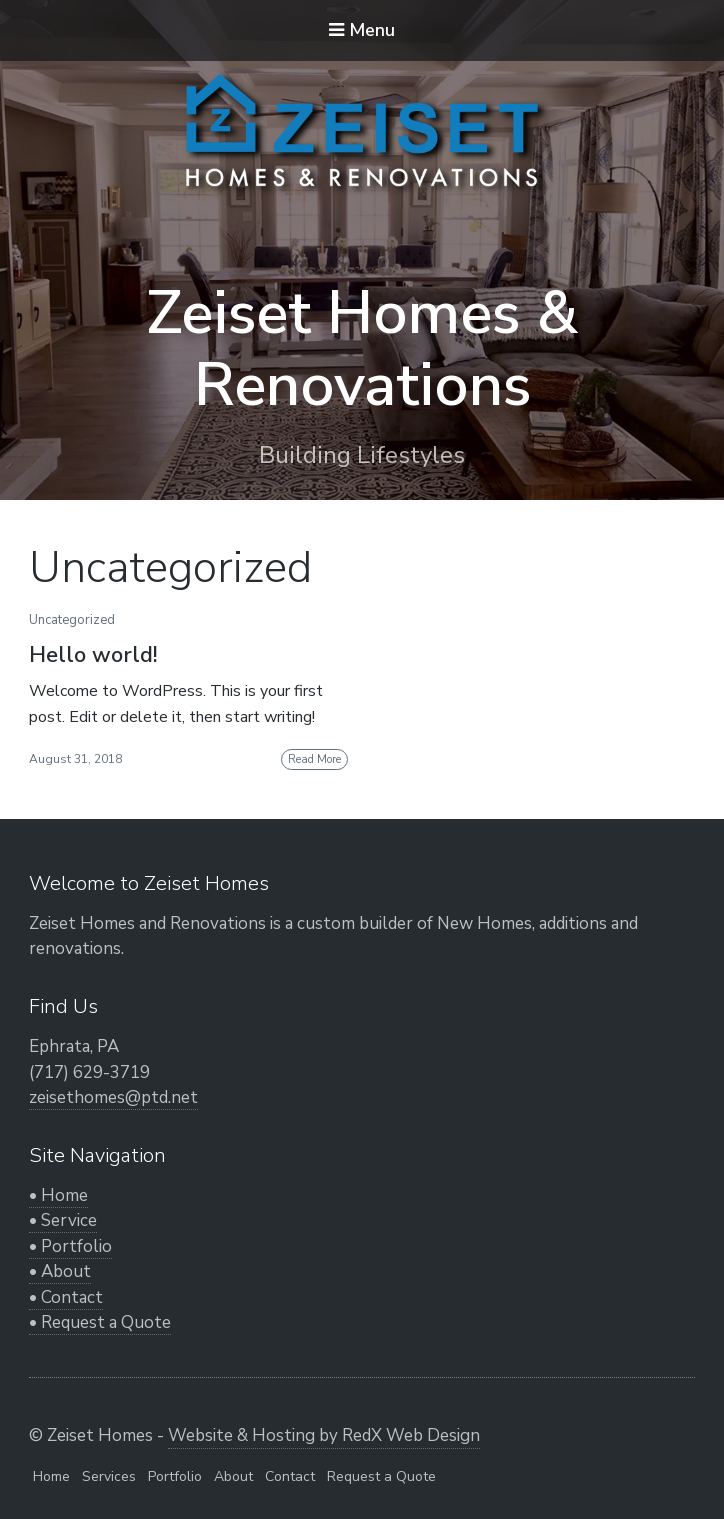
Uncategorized (72, 620)
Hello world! (93, 655)
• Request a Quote (100, 1322)
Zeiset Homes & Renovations (362, 349)
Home (51, 1476)
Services (109, 1476)
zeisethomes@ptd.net (113, 1097)
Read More (314, 759)
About (233, 1476)
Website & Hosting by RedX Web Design (324, 1435)
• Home (58, 1195)
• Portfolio (70, 1246)
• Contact (66, 1297)
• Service (63, 1220)
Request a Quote (381, 1476)
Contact (290, 1476)
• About (60, 1271)
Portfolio (175, 1476)
